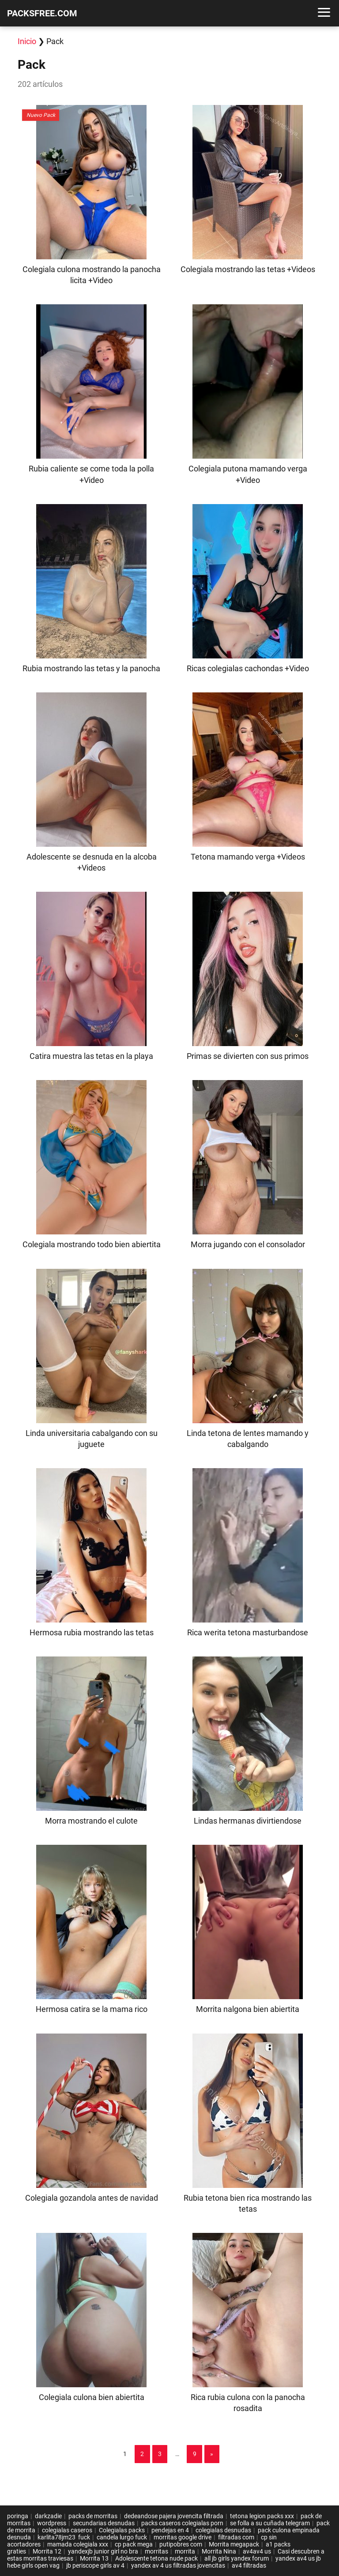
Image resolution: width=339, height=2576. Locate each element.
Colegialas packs (122, 2530)
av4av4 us (257, 2551)
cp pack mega (134, 2544)
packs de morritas (92, 2516)
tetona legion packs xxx (262, 2516)
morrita (185, 2551)
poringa (17, 2516)
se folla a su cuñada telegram (270, 2523)
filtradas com (236, 2537)
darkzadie (48, 2516)
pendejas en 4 (170, 2530)
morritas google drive (182, 2537)
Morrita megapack (234, 2544)
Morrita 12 (47, 2551)
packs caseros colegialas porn (182, 2523)
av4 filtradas (249, 2565)
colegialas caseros (67, 2530)
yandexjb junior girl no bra (103, 2551)
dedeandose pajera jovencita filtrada (173, 2516)
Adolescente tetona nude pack (156, 2558)
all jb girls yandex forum (236, 2558)
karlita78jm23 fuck (64, 2537)
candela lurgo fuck (122, 2537)
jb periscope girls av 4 (95, 2565)
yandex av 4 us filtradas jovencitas (178, 2565)
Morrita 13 (94, 2558)
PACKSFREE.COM (42, 13)
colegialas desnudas (223, 2530)
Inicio (27, 41)
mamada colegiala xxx (77, 2544)
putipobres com (180, 2544)
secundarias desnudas (104, 2523)
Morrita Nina (219, 2551)
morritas (156, 2551)
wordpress (51, 2523)
